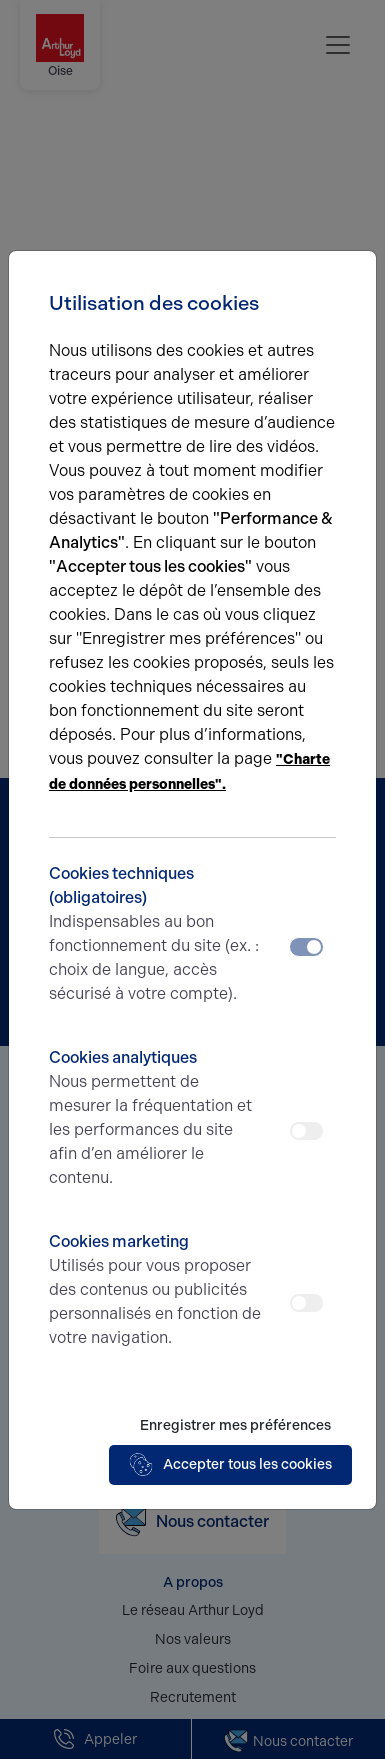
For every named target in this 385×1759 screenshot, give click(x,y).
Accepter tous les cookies (230, 1465)
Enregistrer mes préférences (235, 1425)
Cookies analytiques (156, 1119)
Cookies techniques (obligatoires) (156, 935)
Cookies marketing (156, 1291)
